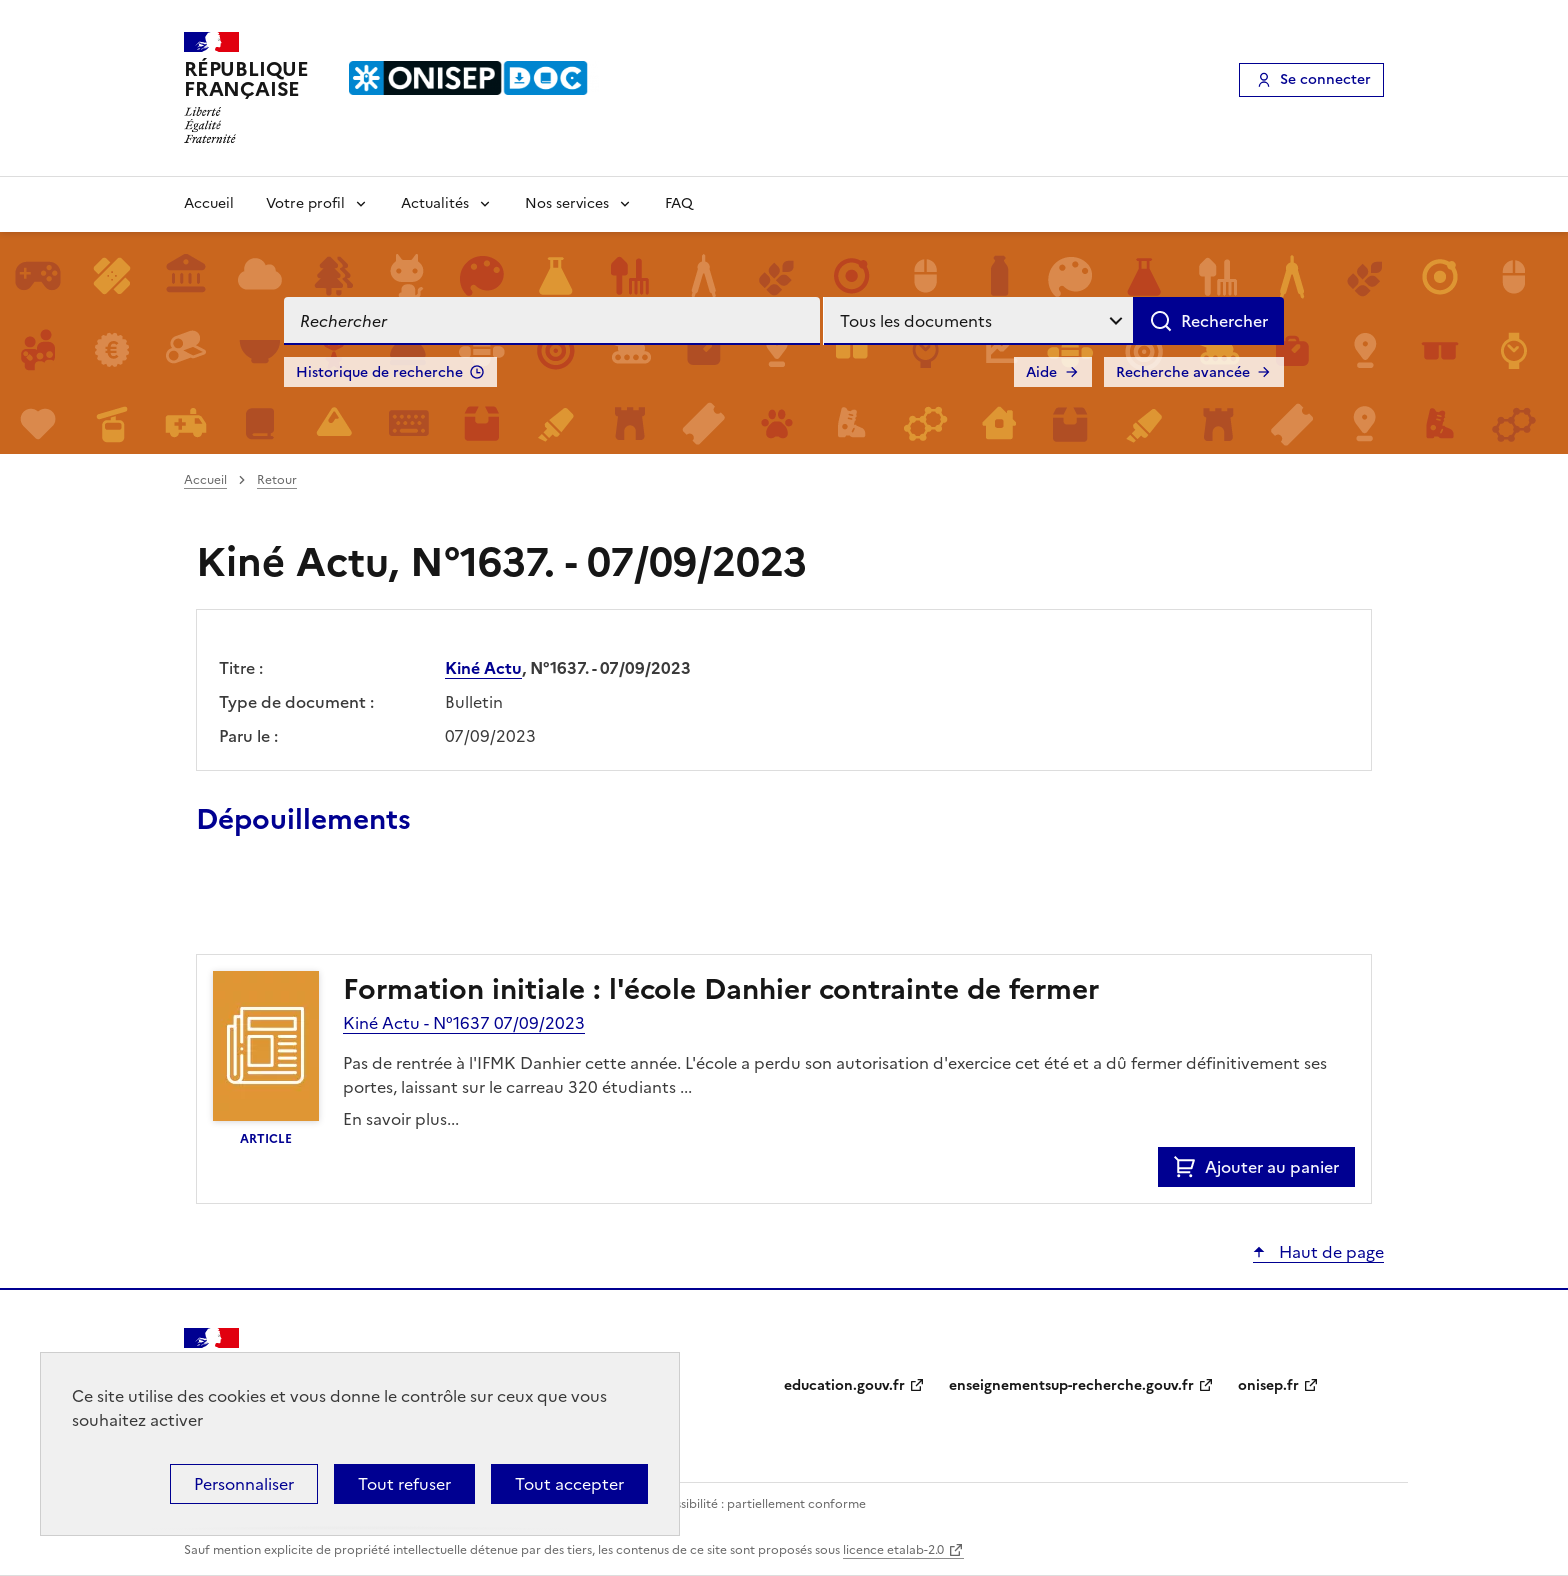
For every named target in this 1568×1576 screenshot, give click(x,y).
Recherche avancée (1183, 372)
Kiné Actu (483, 668)
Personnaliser (244, 1484)
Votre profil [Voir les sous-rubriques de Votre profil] (305, 203)
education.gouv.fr (844, 1385)
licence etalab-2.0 (893, 1550)
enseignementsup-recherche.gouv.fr (1071, 1385)
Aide (1041, 372)
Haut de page (1329, 1252)
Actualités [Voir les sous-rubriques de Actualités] (435, 203)
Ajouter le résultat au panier (327, 908)
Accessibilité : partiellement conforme (756, 1504)
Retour (277, 480)
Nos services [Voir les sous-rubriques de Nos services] (567, 203)
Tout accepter (569, 1484)
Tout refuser (404, 1484)
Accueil (209, 203)
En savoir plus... (401, 1119)
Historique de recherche (379, 372)
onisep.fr (1268, 1385)
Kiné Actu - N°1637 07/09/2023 (464, 1023)
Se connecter (1325, 79)
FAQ (679, 203)
